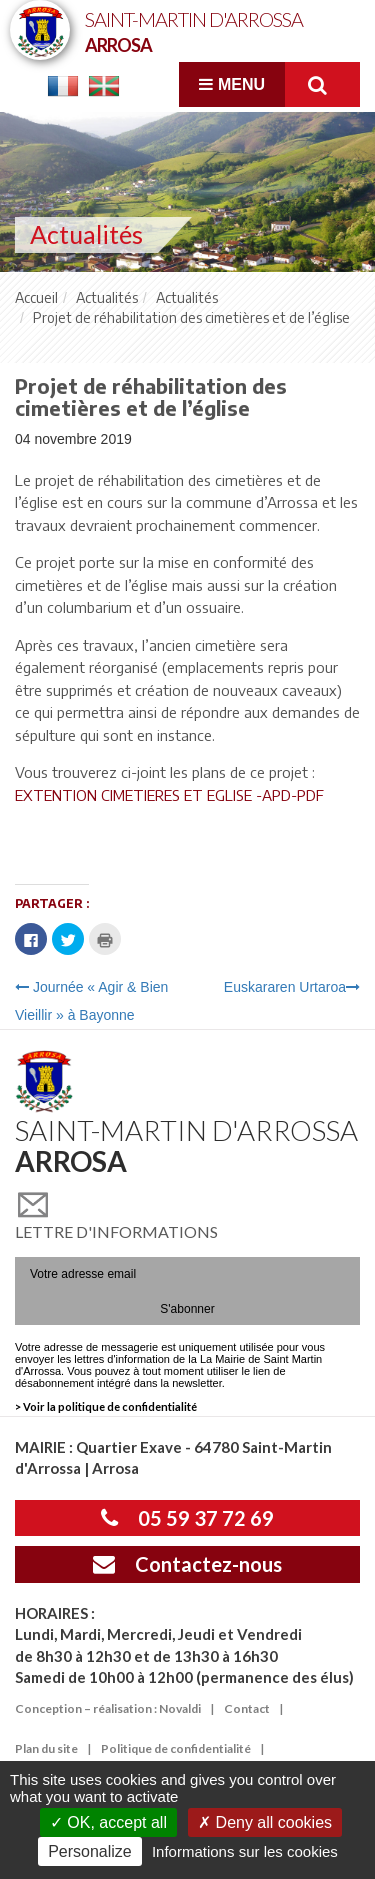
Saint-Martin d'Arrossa (194, 30)
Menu (232, 84)
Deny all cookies (265, 1822)
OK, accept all (108, 1822)
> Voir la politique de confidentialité (106, 1406)
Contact (247, 1708)
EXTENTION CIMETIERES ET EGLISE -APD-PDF (169, 795)
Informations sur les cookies (245, 1851)
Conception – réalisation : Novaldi (108, 1708)
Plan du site (46, 1748)
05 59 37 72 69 (187, 1518)
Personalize (90, 1851)
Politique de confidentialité (176, 1748)
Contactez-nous (187, 1564)
